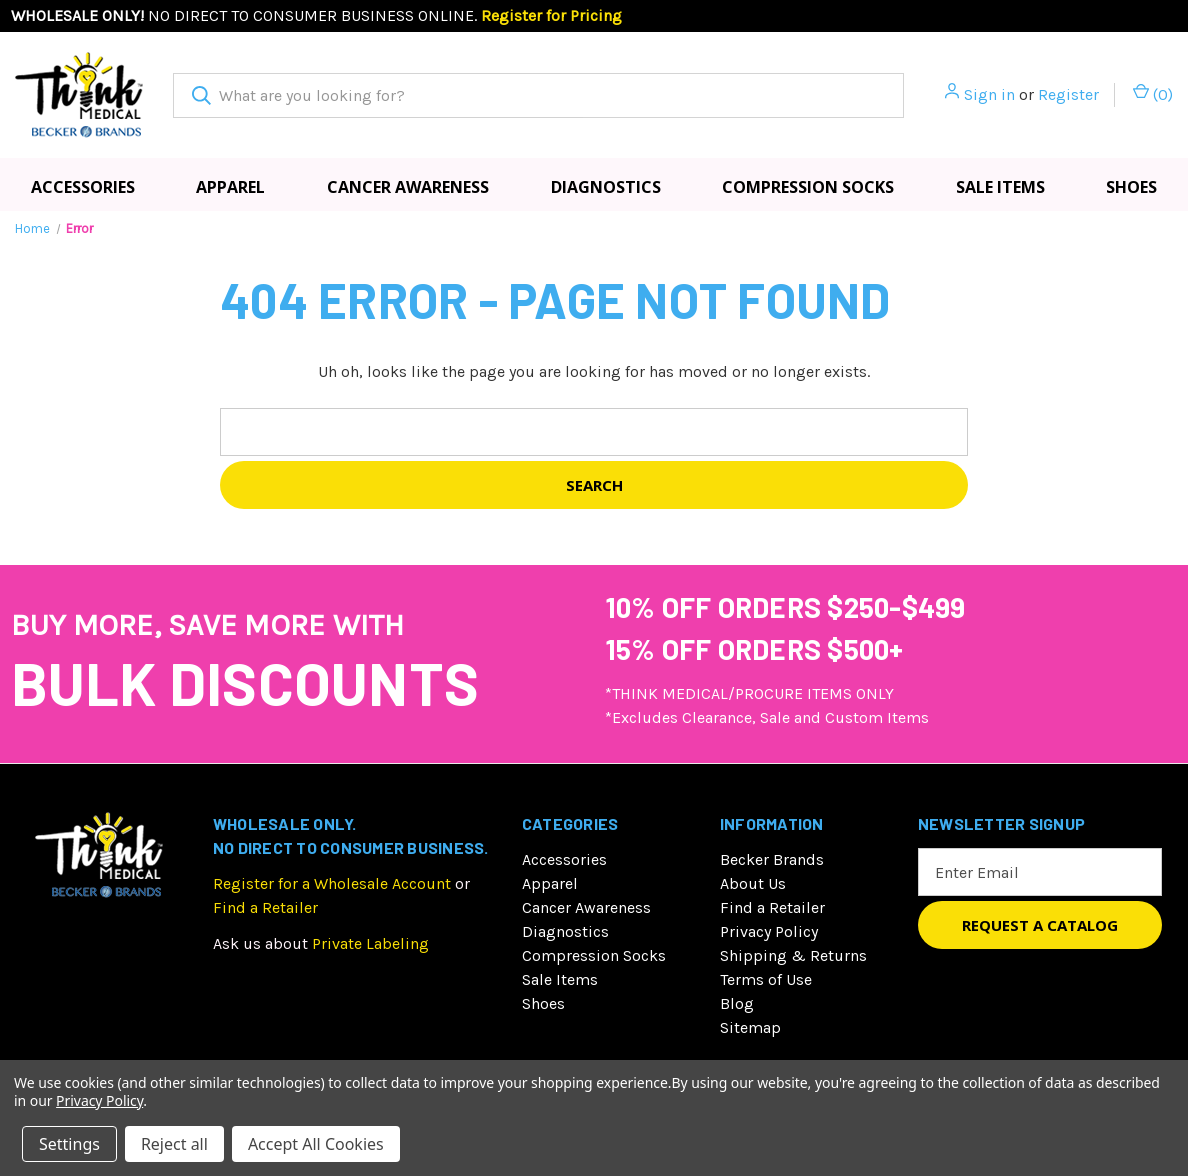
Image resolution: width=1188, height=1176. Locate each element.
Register (1068, 94)
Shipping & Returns (793, 955)
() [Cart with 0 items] (1153, 93)
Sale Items (1000, 187)
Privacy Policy (769, 931)
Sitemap (750, 1027)
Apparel (230, 187)
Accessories (83, 187)
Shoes (543, 1003)
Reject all (174, 1144)
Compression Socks (808, 187)
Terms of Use (766, 979)
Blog (737, 1003)
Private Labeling (370, 943)
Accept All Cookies (316, 1144)
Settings (69, 1144)
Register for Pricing (551, 15)
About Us (753, 883)
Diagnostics (606, 187)
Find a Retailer (265, 907)
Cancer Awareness (408, 187)
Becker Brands (772, 859)
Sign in (989, 94)
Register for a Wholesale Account (332, 883)
